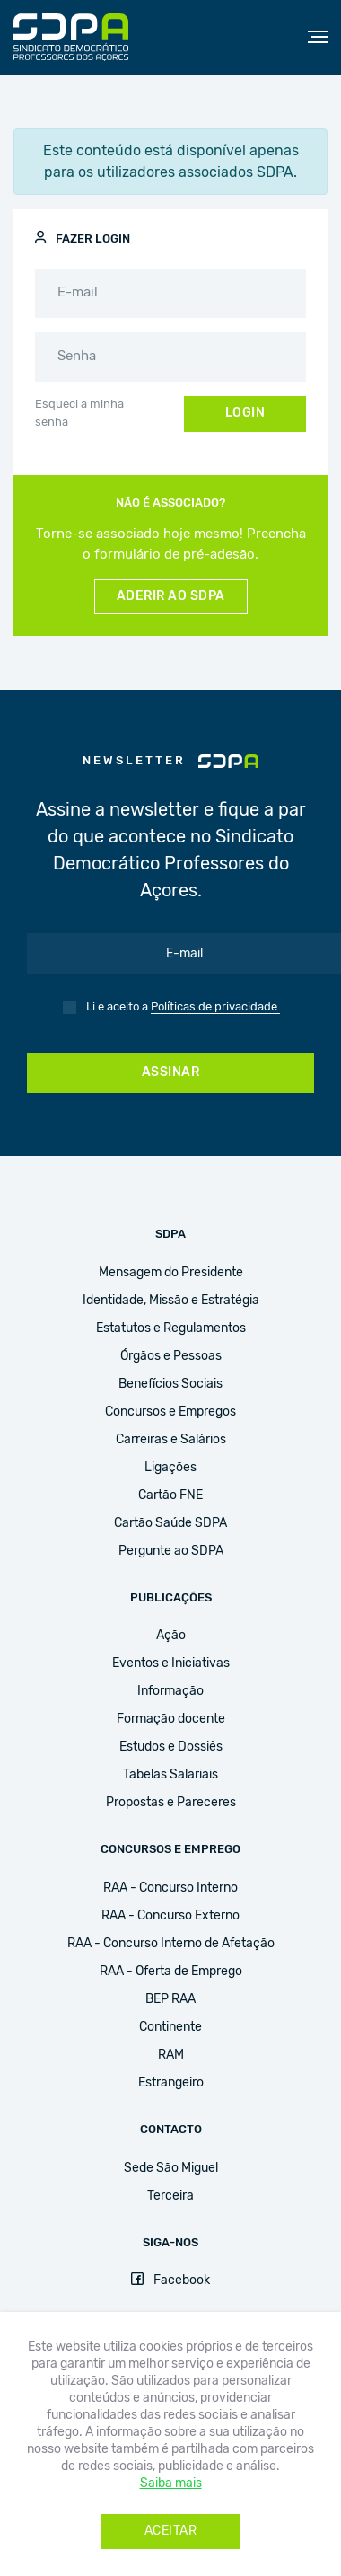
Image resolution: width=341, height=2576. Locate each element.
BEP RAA (170, 1999)
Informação (170, 1691)
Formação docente (171, 1719)
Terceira (170, 2196)
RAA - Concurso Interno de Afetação (171, 1943)
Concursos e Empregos (170, 1412)
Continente (170, 2027)
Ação (171, 1635)
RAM (171, 2055)
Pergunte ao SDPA (170, 1551)
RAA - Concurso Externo (170, 1916)
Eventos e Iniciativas (171, 1663)
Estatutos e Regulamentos (171, 1328)
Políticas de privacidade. (215, 1007)
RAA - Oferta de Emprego (171, 1971)
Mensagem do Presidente (171, 1272)
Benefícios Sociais (170, 1384)
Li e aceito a (183, 1007)
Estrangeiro (171, 2083)
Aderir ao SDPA (171, 596)
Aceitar (170, 2531)
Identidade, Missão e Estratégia (171, 1300)
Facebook (170, 2280)
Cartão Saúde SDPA (170, 1523)
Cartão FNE (170, 1495)
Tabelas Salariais (170, 1775)
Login (245, 413)
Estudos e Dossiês (171, 1747)
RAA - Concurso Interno (170, 1888)
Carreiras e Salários (171, 1440)
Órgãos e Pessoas (171, 1356)
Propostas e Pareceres (171, 1802)
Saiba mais (171, 2483)
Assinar (171, 1072)
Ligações (170, 1467)
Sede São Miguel (171, 2168)
